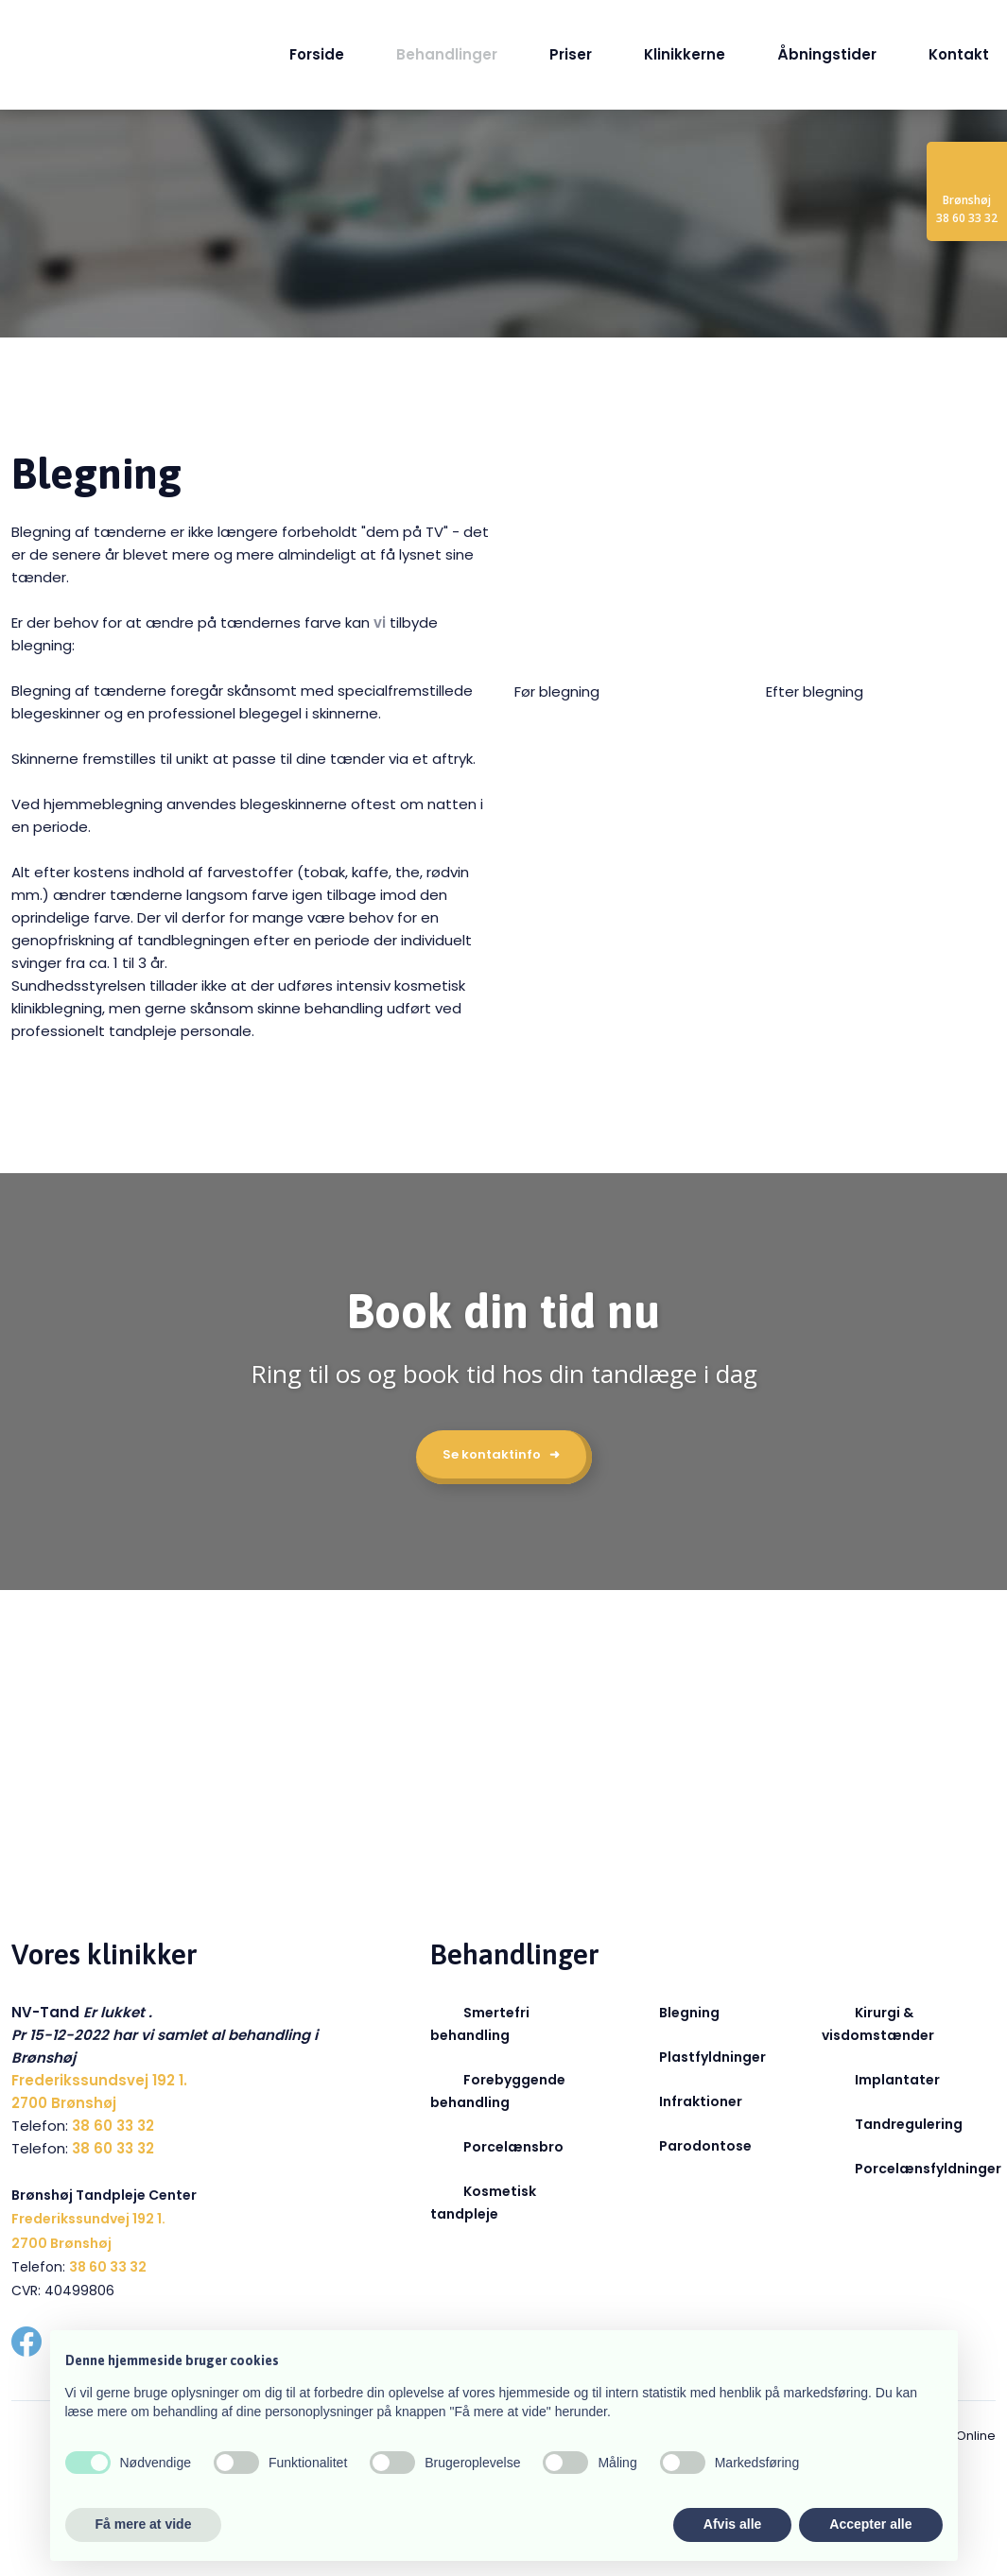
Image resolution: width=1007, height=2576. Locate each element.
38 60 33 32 (113, 2125)
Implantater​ (897, 2079)
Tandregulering (909, 2124)
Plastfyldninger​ (712, 2057)
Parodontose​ (705, 2145)
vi (379, 622)
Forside (316, 54)
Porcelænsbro (513, 2146)
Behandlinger (446, 54)
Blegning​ (689, 2012)
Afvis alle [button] (732, 2524)
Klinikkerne (684, 54)
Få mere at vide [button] (143, 2524)
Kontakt (959, 54)
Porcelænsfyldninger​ (928, 2168)
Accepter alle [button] (870, 2524)
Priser (570, 54)
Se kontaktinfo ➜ (501, 1454)
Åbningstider (827, 54)
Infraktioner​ (700, 2101)
